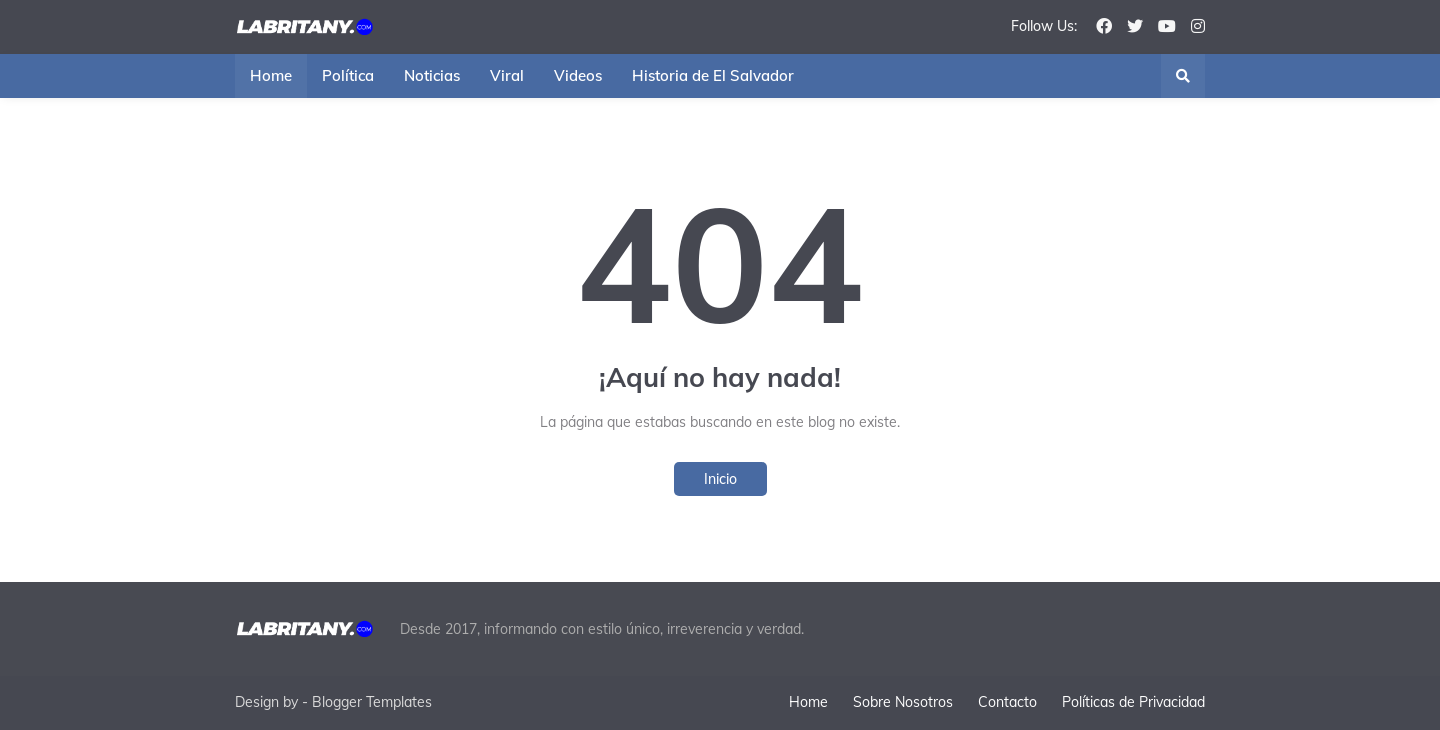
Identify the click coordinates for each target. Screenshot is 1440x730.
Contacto (1007, 702)
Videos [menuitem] (578, 75)
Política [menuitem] (348, 75)
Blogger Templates (372, 702)
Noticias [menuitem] (432, 75)
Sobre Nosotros (903, 702)
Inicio (720, 479)
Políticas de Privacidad (1133, 702)
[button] (1183, 76)
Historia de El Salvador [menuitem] (713, 75)
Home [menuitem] (271, 75)
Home (808, 702)
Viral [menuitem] (507, 75)
